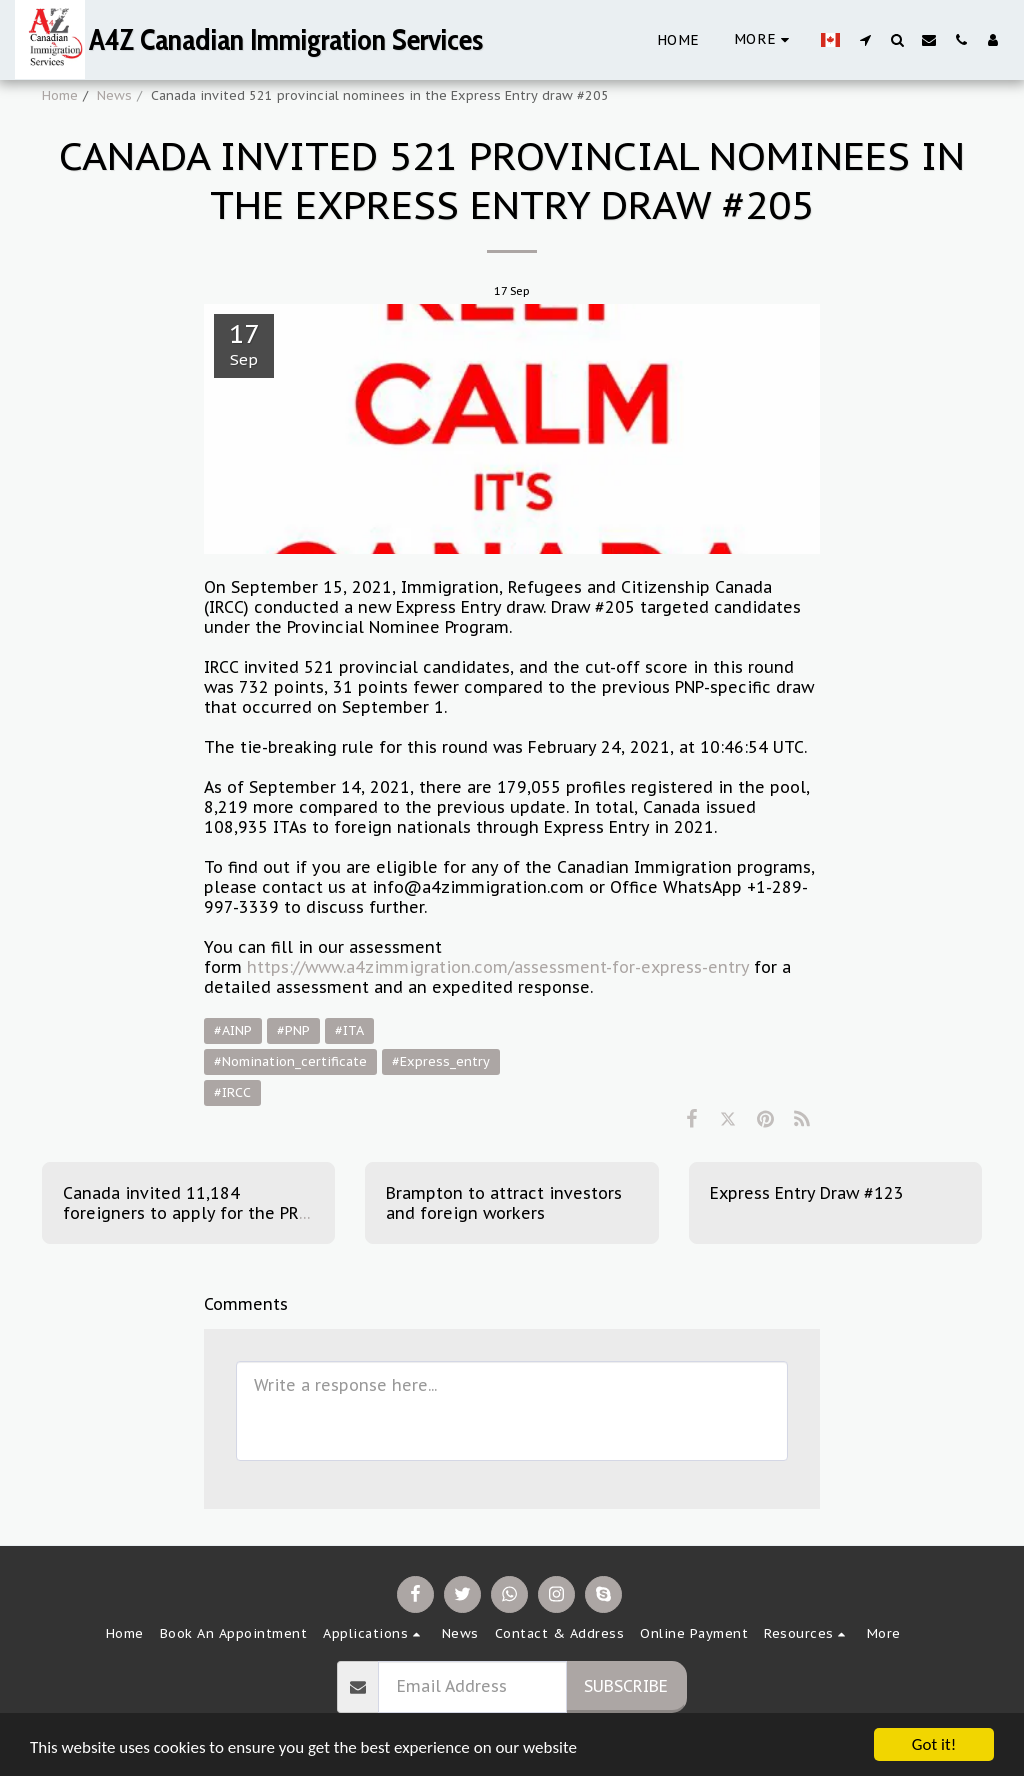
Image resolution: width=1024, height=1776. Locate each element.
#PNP (293, 1030)
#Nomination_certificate (290, 1061)
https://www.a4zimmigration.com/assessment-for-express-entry (498, 967)
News (114, 95)
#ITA (349, 1030)
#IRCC (232, 1092)
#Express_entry (441, 1061)
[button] (865, 39)
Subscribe (626, 1686)
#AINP (233, 1030)
